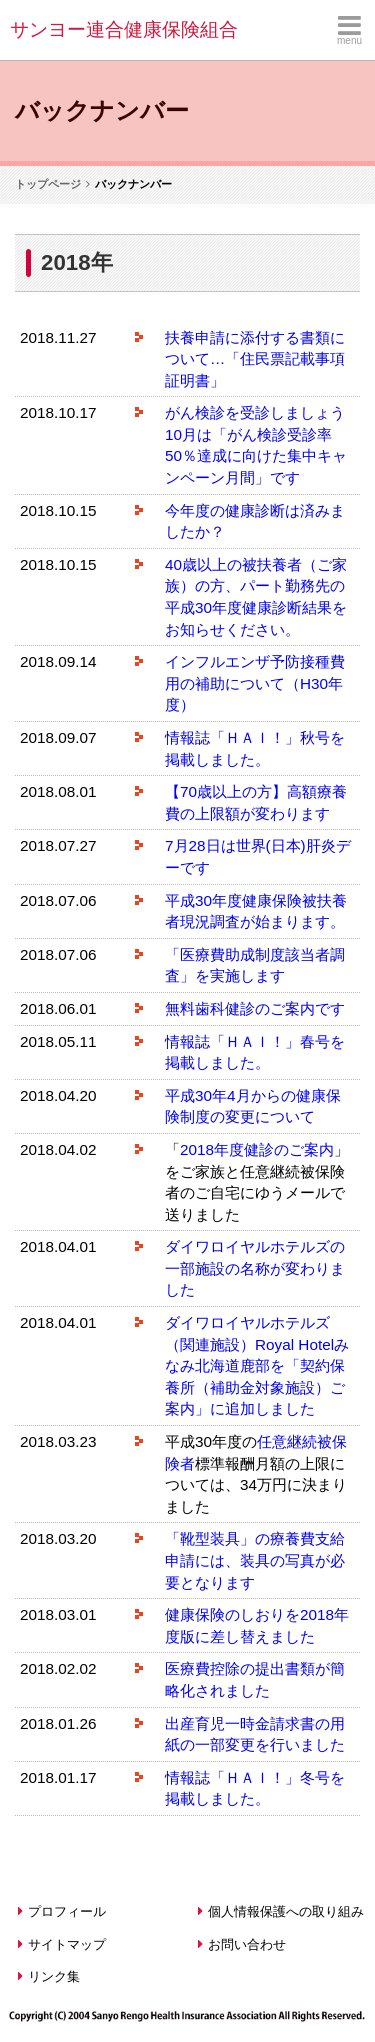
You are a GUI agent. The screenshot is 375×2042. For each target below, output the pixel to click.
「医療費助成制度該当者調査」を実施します (255, 965)
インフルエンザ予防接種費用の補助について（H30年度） (255, 683)
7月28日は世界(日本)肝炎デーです (258, 856)
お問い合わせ (242, 1944)
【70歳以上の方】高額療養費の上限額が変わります (256, 802)
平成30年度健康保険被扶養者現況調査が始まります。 (256, 911)
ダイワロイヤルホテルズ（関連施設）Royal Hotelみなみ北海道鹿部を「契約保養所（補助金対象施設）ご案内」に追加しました (257, 1365)
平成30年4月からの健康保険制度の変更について (253, 1106)
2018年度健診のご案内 (257, 1149)
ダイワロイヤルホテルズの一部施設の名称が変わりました (255, 1268)
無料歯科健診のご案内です (255, 1008)
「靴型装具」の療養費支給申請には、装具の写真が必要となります (255, 1560)
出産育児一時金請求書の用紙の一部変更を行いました (255, 1734)
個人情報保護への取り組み (281, 1911)
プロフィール (62, 1911)
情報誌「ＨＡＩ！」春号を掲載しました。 (255, 1052)
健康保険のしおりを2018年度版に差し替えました (257, 1625)
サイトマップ (62, 1944)
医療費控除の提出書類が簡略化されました (255, 1679)
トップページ (48, 184)
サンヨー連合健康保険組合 (124, 29)
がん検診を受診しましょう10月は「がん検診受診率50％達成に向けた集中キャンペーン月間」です (256, 445)
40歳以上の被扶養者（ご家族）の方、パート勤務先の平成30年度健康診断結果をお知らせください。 (256, 597)
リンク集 (49, 1976)
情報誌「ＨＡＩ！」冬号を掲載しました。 (255, 1788)
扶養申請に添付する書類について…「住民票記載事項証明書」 (255, 359)
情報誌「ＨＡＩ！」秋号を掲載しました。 (255, 748)
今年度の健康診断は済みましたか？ (255, 521)
